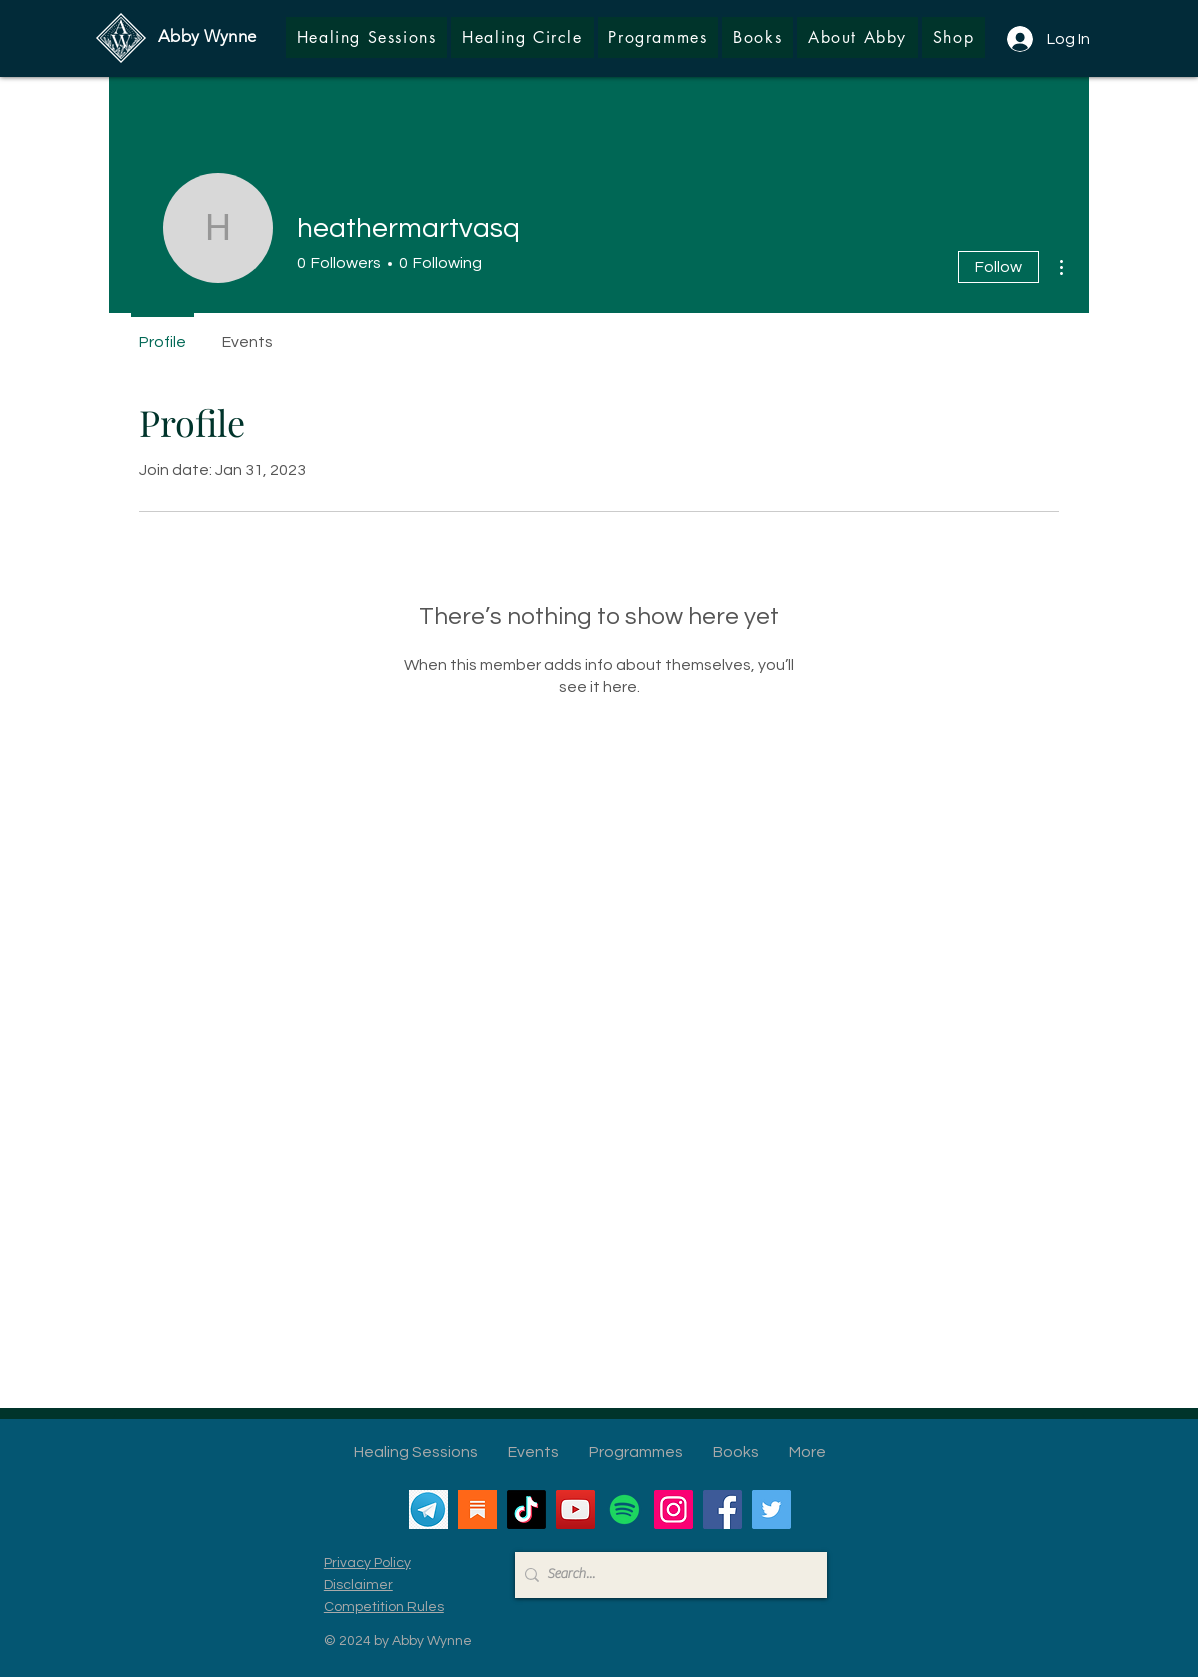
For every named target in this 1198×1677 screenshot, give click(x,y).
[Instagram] (673, 1509)
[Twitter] (771, 1509)
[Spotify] (624, 1509)
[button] (953, 37)
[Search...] (666, 1575)
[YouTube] (575, 1509)
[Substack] (477, 1509)
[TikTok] (526, 1509)
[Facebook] (722, 1509)
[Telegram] (428, 1509)
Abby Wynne (207, 36)
